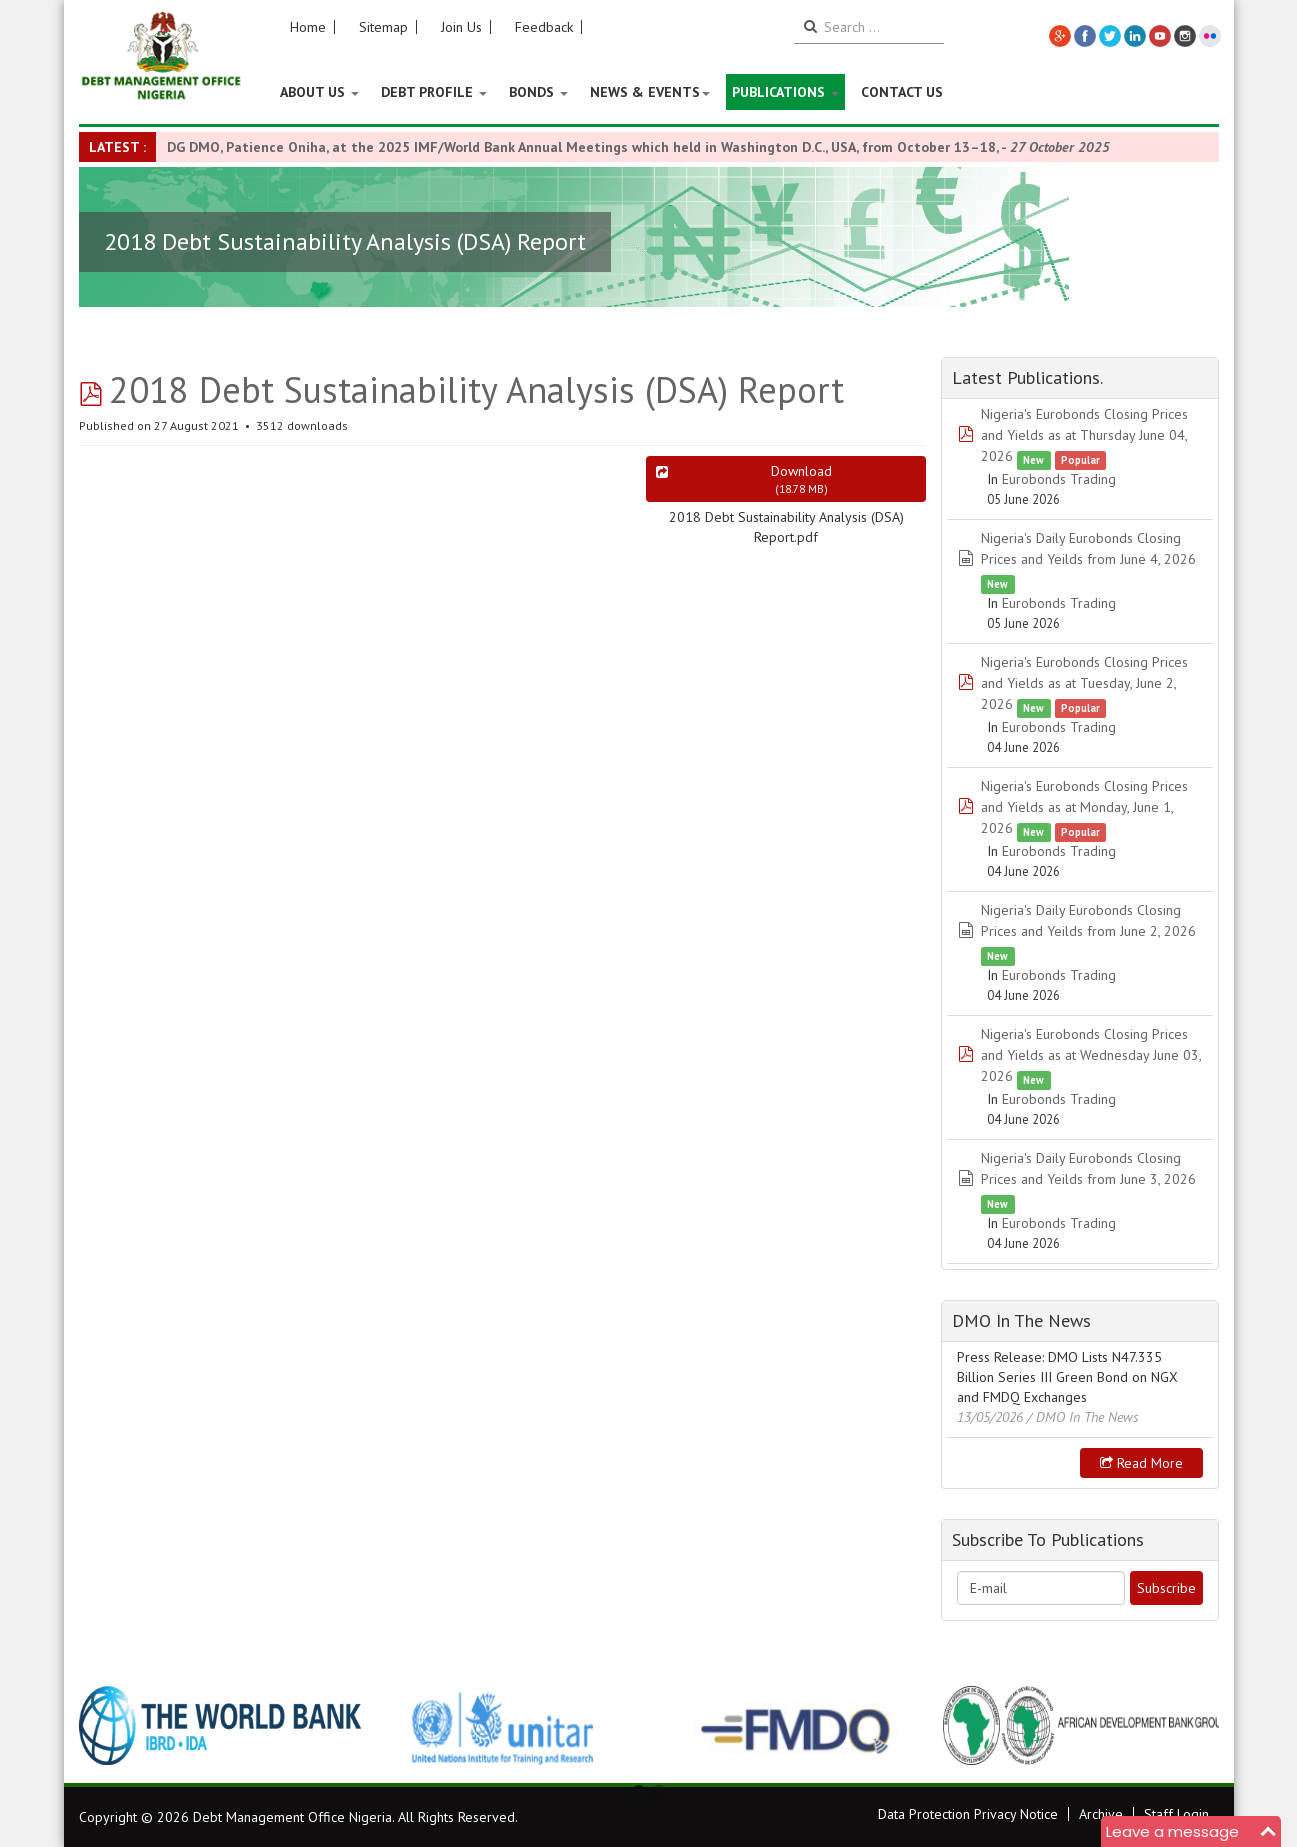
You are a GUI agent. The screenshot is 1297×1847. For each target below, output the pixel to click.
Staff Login (1176, 1814)
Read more (1141, 1463)
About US (319, 92)
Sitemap (383, 27)
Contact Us (902, 92)
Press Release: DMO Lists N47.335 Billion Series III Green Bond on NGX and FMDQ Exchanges (1067, 1377)
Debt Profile (434, 92)
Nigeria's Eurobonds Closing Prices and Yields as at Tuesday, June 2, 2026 (1084, 683)
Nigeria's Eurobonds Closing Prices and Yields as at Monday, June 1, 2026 (1084, 807)
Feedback (544, 27)
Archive (1101, 1814)
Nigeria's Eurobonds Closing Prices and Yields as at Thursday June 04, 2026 (1084, 435)
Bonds (538, 92)
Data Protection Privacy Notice (968, 1814)
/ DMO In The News (1083, 1417)
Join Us (461, 27)
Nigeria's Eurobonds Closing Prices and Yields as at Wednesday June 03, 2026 (1091, 1055)
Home (308, 27)
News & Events (650, 92)
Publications (785, 92)
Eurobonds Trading (1059, 479)
